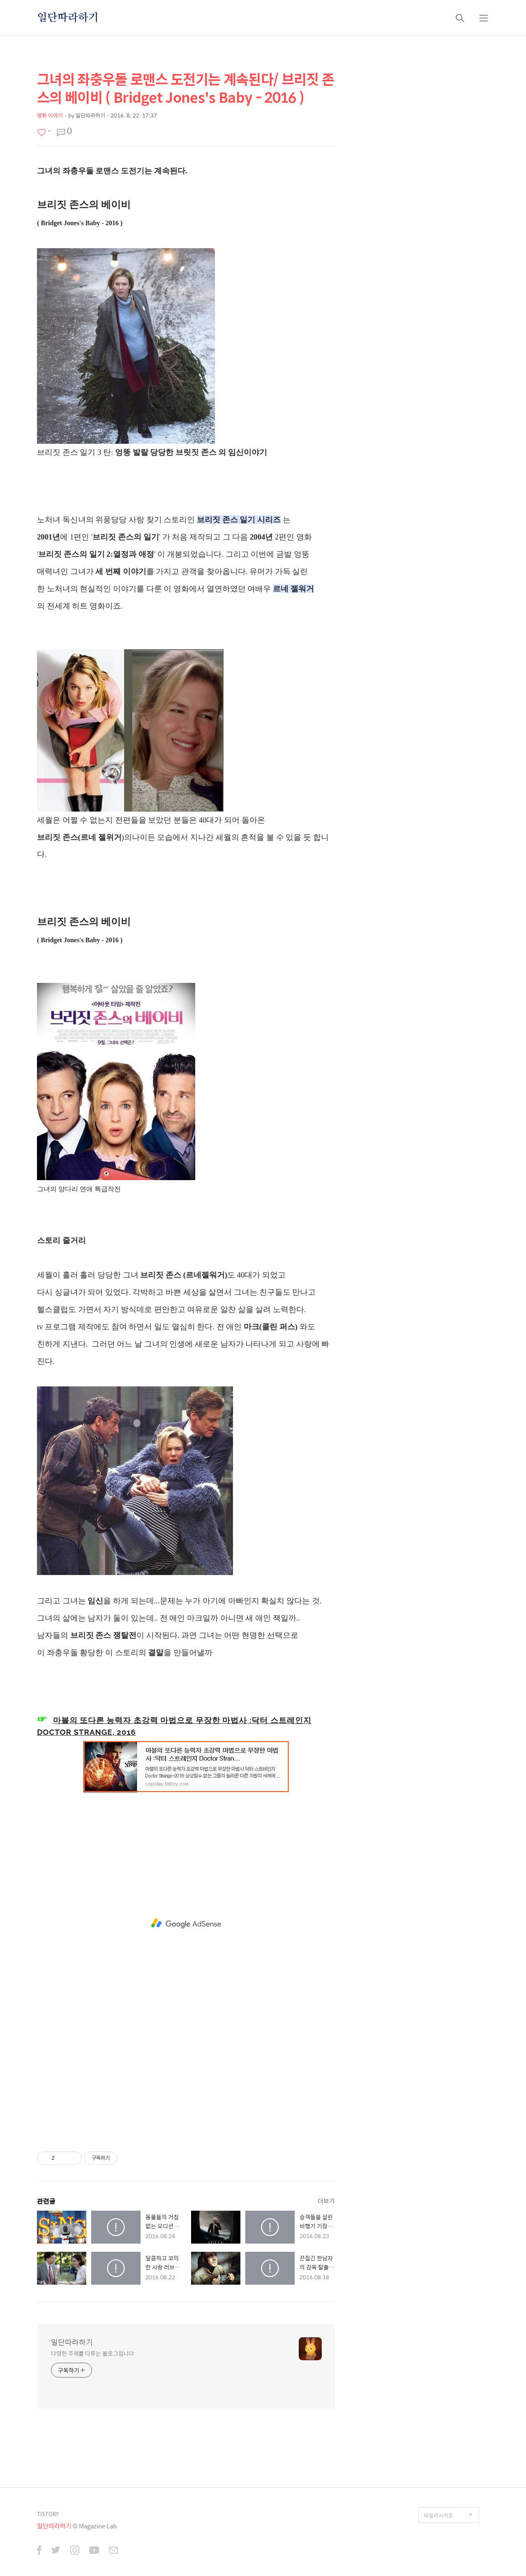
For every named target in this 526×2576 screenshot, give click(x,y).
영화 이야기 (50, 115)
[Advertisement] (186, 1923)
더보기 (326, 2200)
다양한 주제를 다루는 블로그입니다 (92, 2353)
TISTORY (48, 2513)
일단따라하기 (68, 17)
